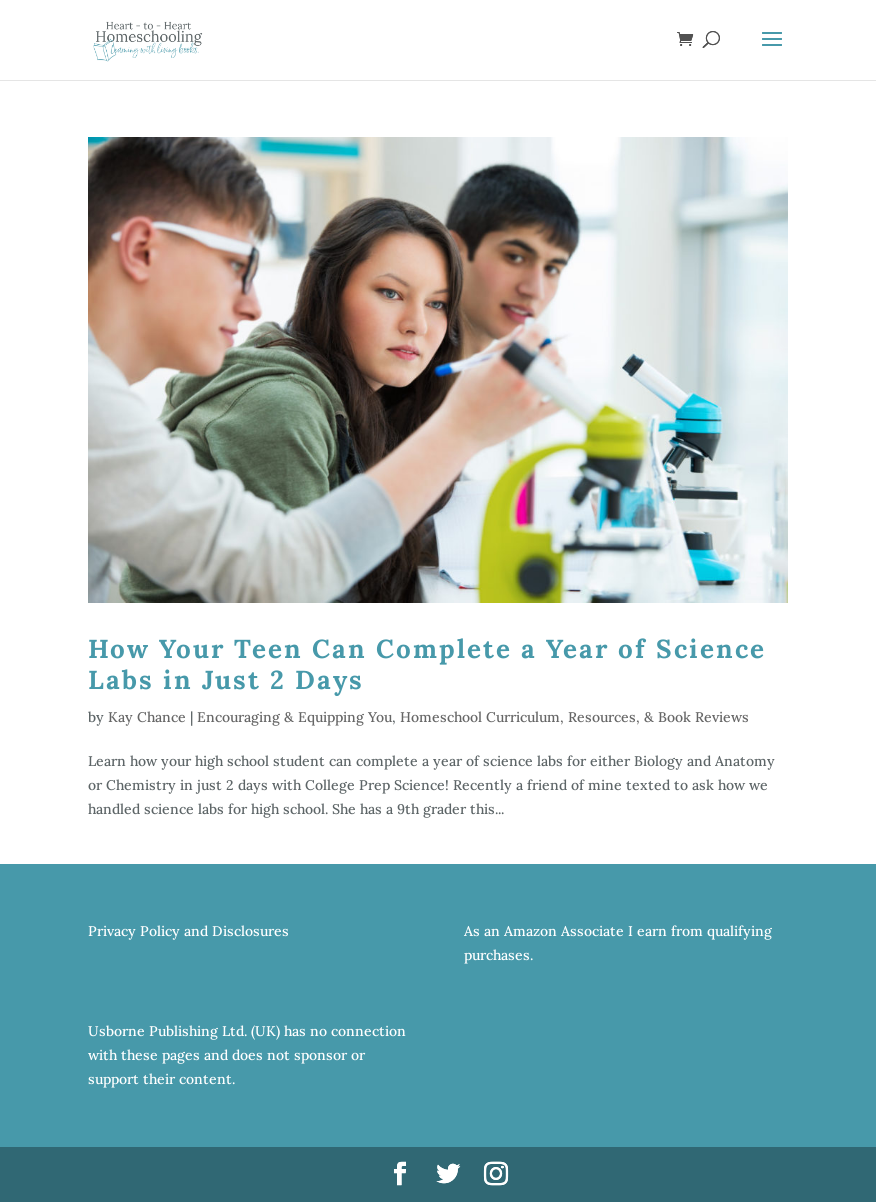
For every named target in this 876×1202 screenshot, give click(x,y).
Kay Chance (147, 717)
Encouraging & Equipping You (294, 717)
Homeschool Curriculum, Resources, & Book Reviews (574, 717)
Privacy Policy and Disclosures (188, 931)
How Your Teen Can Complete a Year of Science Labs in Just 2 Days (427, 664)
